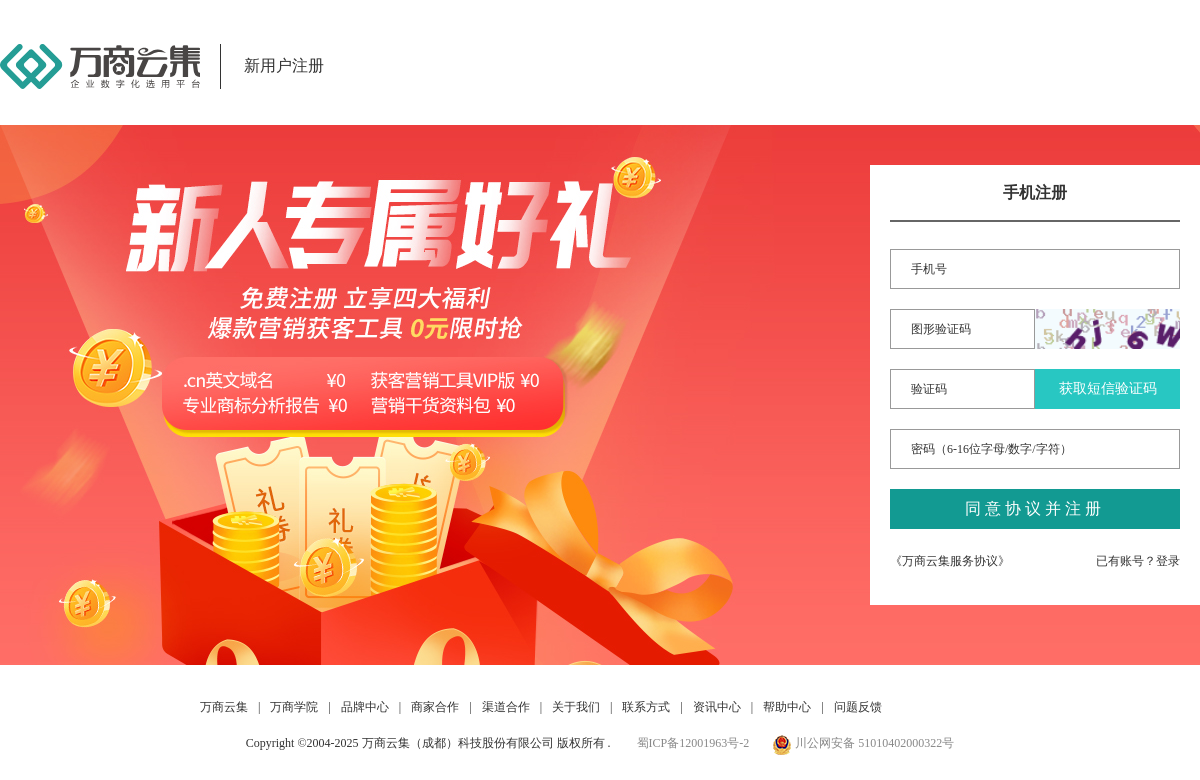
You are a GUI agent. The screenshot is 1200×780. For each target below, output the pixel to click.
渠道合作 (506, 707)
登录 (1168, 561)
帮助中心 (787, 707)
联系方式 (646, 707)
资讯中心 (717, 707)
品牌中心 (365, 707)
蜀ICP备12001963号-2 (693, 743)
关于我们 (576, 707)
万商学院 (294, 707)
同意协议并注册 (1035, 508)
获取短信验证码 (1108, 388)
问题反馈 (858, 707)
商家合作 (435, 707)
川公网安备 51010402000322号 (863, 743)
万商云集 (224, 707)
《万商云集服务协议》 (950, 561)
